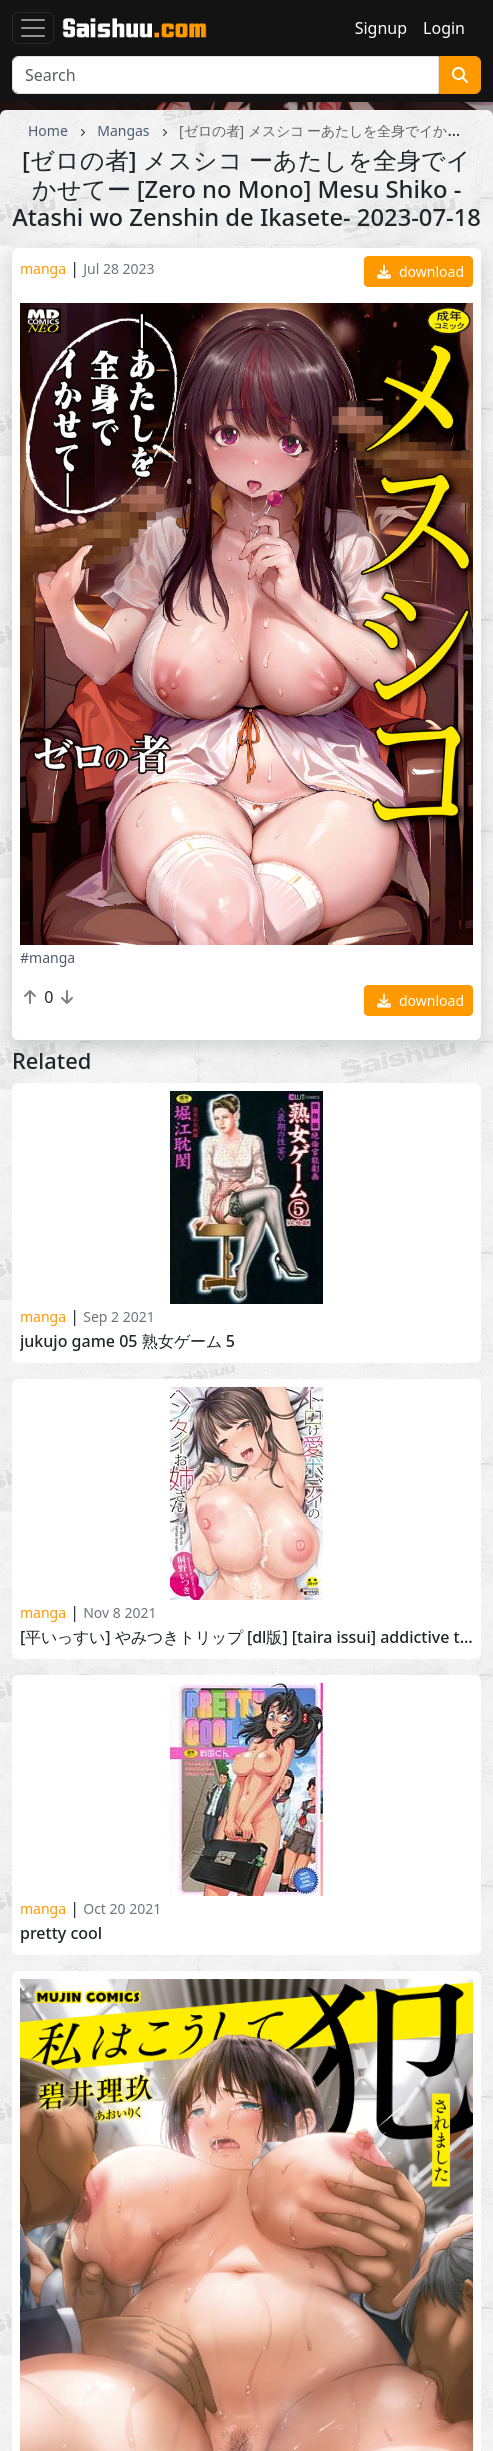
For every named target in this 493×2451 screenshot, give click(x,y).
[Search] (225, 75)
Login (444, 28)
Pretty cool (61, 1933)
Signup (381, 28)
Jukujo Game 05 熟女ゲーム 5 (127, 1341)
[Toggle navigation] (33, 28)
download (420, 271)
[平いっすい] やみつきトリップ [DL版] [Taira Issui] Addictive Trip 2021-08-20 (246, 1637)
